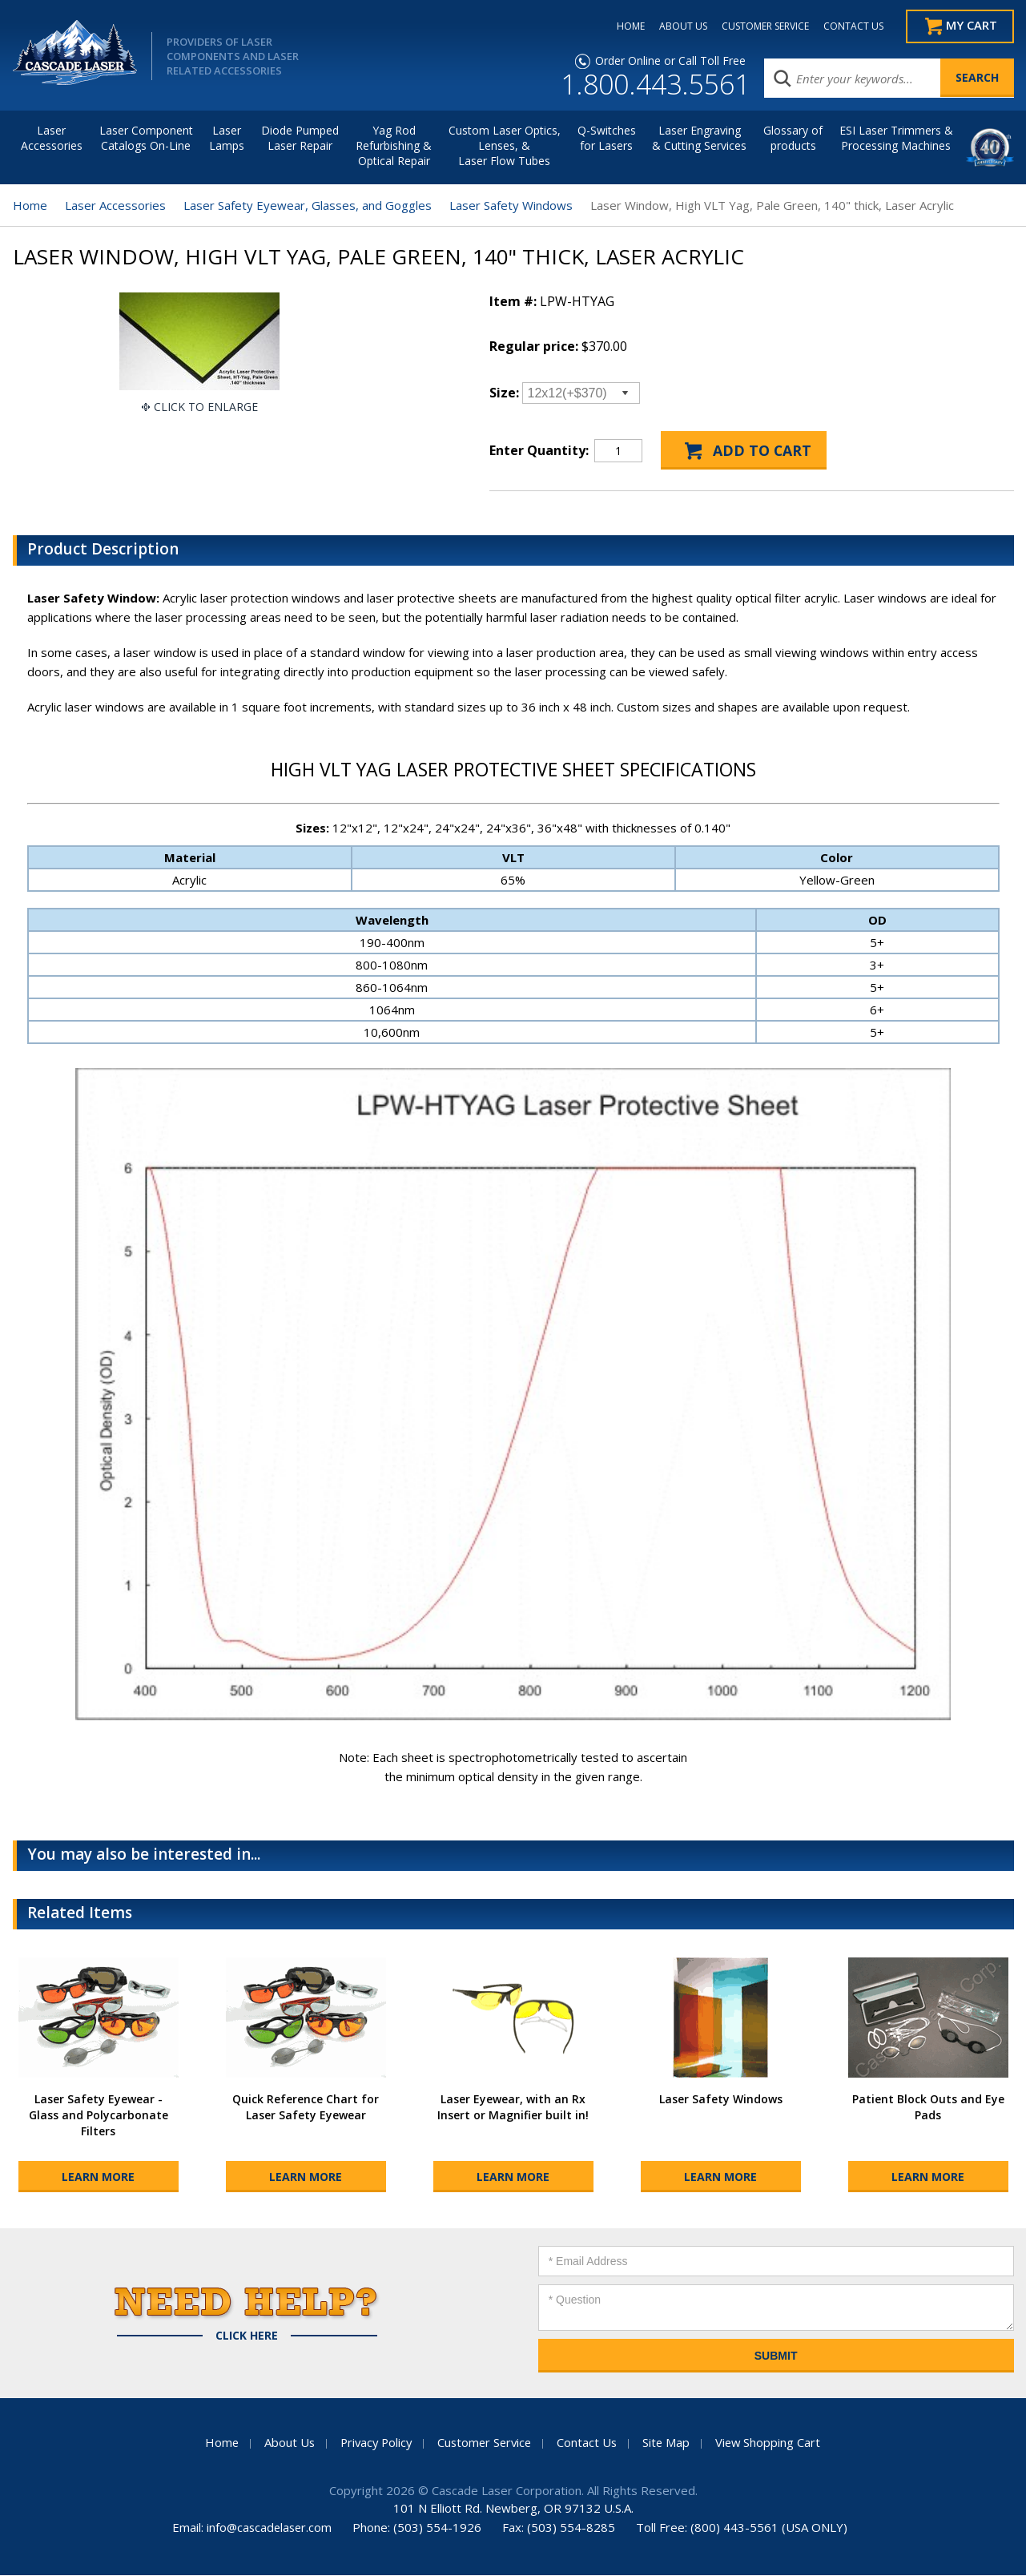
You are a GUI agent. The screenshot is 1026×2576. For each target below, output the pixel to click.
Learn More (98, 2177)
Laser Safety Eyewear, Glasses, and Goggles (307, 206)
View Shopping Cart (773, 2443)
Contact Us (590, 2443)
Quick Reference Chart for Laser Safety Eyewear (305, 2107)
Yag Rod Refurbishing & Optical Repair (394, 146)
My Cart (971, 26)
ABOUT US (677, 26)
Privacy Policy (373, 2443)
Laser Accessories (115, 206)
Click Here (246, 2336)
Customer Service (485, 2443)
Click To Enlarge (206, 407)
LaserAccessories (51, 138)
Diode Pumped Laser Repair (300, 138)
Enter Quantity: (539, 451)
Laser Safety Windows (511, 206)
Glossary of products (793, 138)
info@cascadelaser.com (269, 2528)
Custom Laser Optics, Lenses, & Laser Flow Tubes (505, 146)
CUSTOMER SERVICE (759, 26)
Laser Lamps (226, 138)
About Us (284, 2443)
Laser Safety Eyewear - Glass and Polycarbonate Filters (98, 2115)
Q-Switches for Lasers (606, 138)
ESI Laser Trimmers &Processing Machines (896, 138)
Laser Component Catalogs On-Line (146, 138)
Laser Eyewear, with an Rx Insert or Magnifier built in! (513, 2107)
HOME (624, 26)
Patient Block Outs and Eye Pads (928, 2107)
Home (30, 206)
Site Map (670, 2443)
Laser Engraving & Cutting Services (699, 138)
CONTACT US (847, 26)
